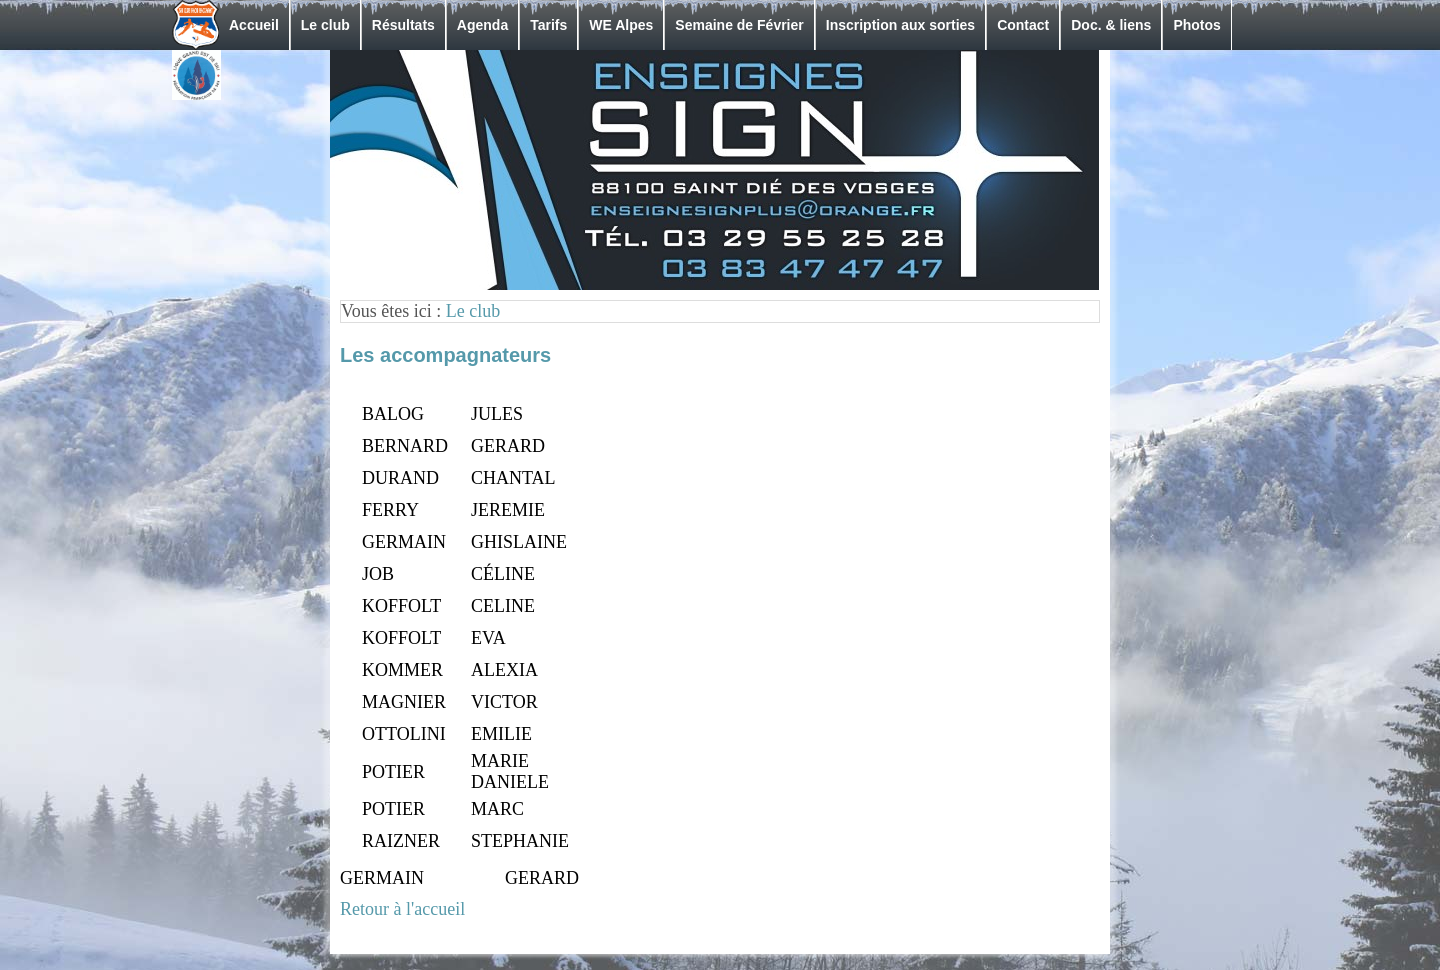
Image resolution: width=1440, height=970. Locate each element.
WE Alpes (621, 25)
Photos (1196, 25)
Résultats (403, 25)
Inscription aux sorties (900, 25)
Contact (1023, 25)
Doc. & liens (1111, 25)
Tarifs (548, 25)
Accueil (254, 25)
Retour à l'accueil (402, 909)
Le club (325, 25)
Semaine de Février (739, 25)
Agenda (482, 25)
